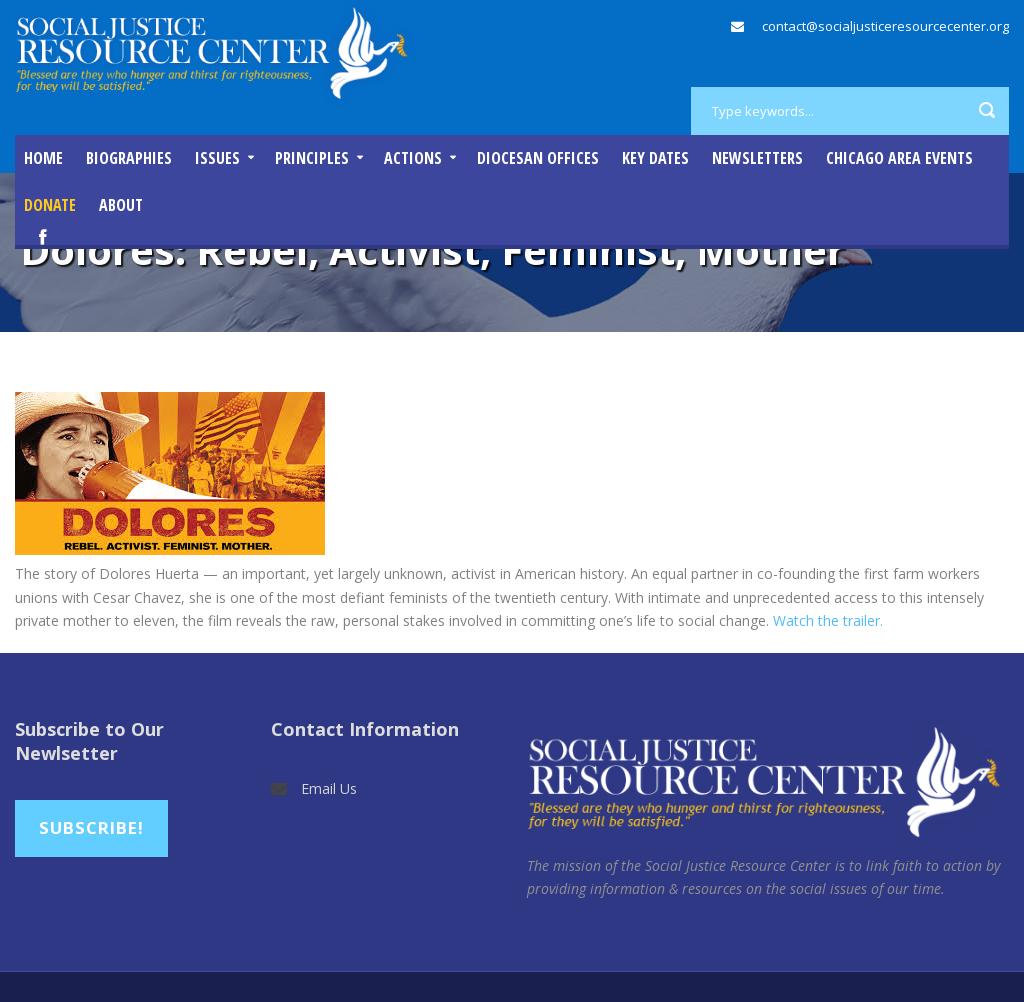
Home (43, 158)
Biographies (129, 158)
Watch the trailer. (828, 620)
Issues (217, 158)
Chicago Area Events (899, 158)
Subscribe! (91, 827)
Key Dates (655, 158)
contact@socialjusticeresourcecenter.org (885, 26)
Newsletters (757, 158)
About (121, 205)
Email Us (329, 788)
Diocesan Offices (538, 158)
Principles (312, 158)
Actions (413, 158)
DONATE (50, 205)
